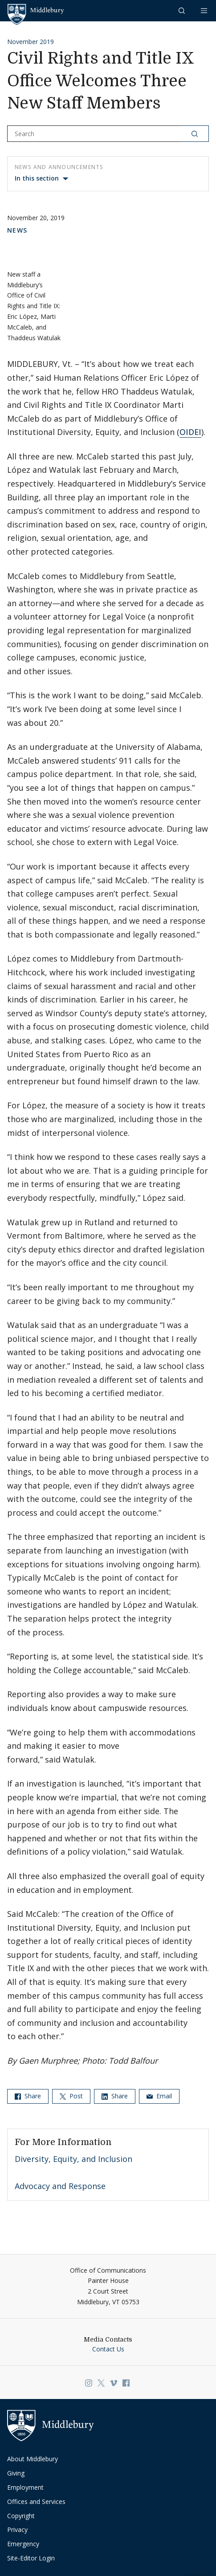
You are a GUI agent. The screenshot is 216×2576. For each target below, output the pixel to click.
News (17, 230)
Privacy (17, 2529)
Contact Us (108, 2349)
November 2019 (30, 41)
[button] (182, 10)
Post (71, 2096)
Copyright (21, 2516)
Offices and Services (36, 2501)
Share (28, 2096)
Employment (25, 2487)
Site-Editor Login (31, 2558)
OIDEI (190, 432)
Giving (15, 2473)
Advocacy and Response (60, 2186)
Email (159, 2096)
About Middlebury (32, 2459)
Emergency (23, 2544)
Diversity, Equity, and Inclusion (73, 2158)
